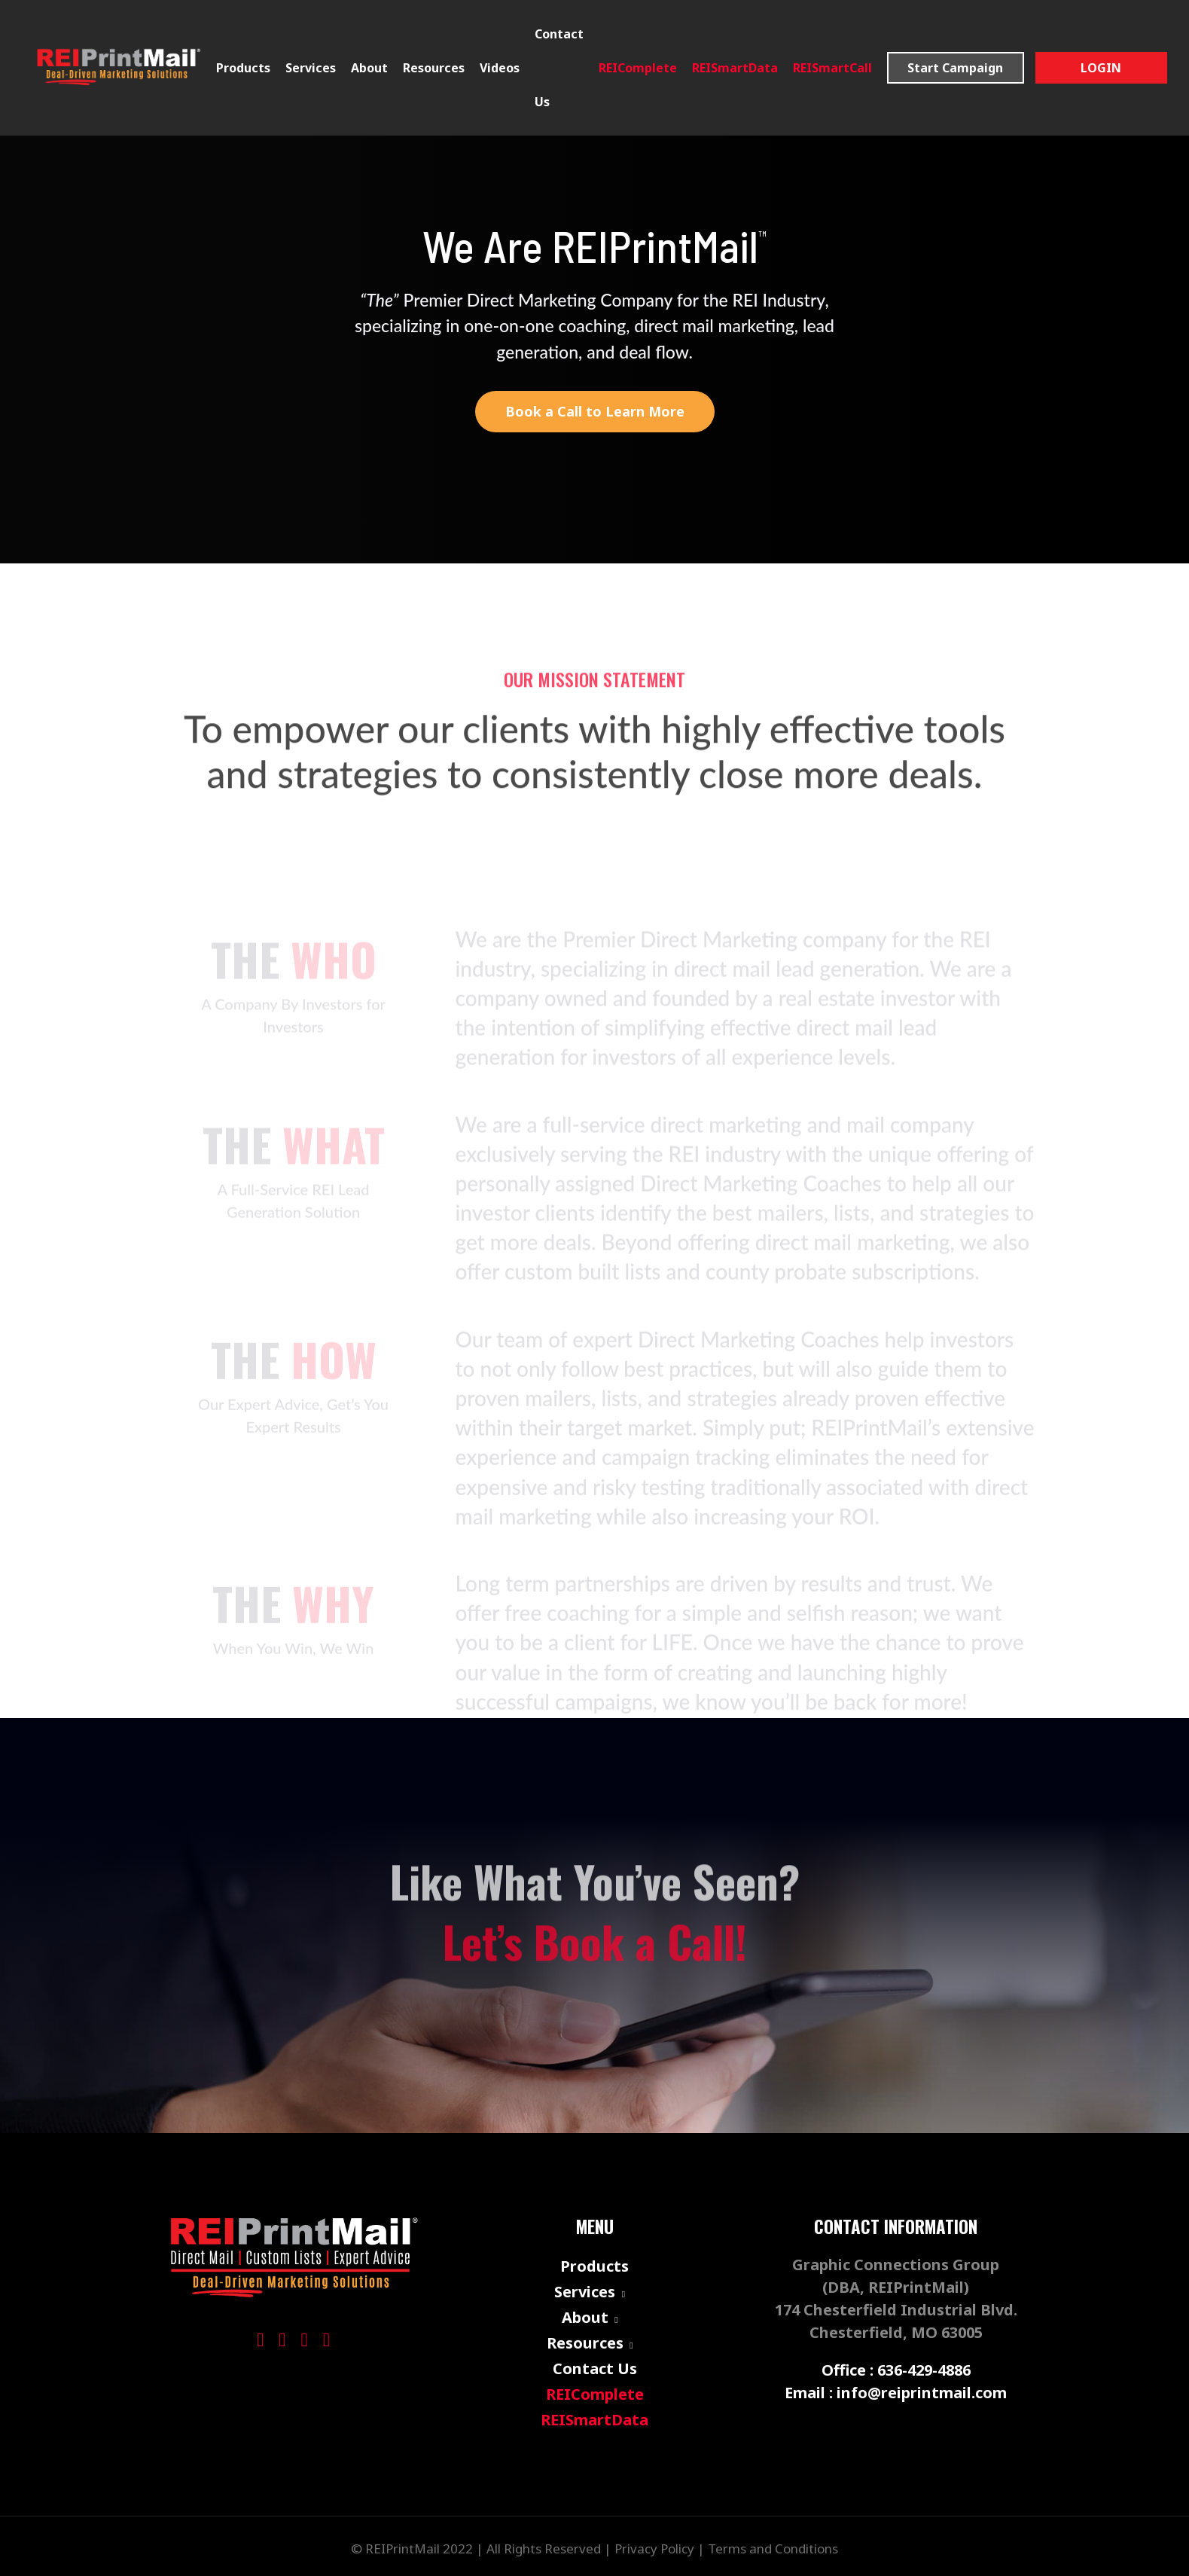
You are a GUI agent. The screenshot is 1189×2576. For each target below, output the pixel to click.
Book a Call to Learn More (594, 411)
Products (243, 68)
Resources (585, 2342)
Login (1101, 68)
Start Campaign (955, 68)
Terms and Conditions (773, 2548)
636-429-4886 (924, 2369)
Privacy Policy (654, 2548)
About (585, 2316)
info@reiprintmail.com (922, 2392)
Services (310, 68)
